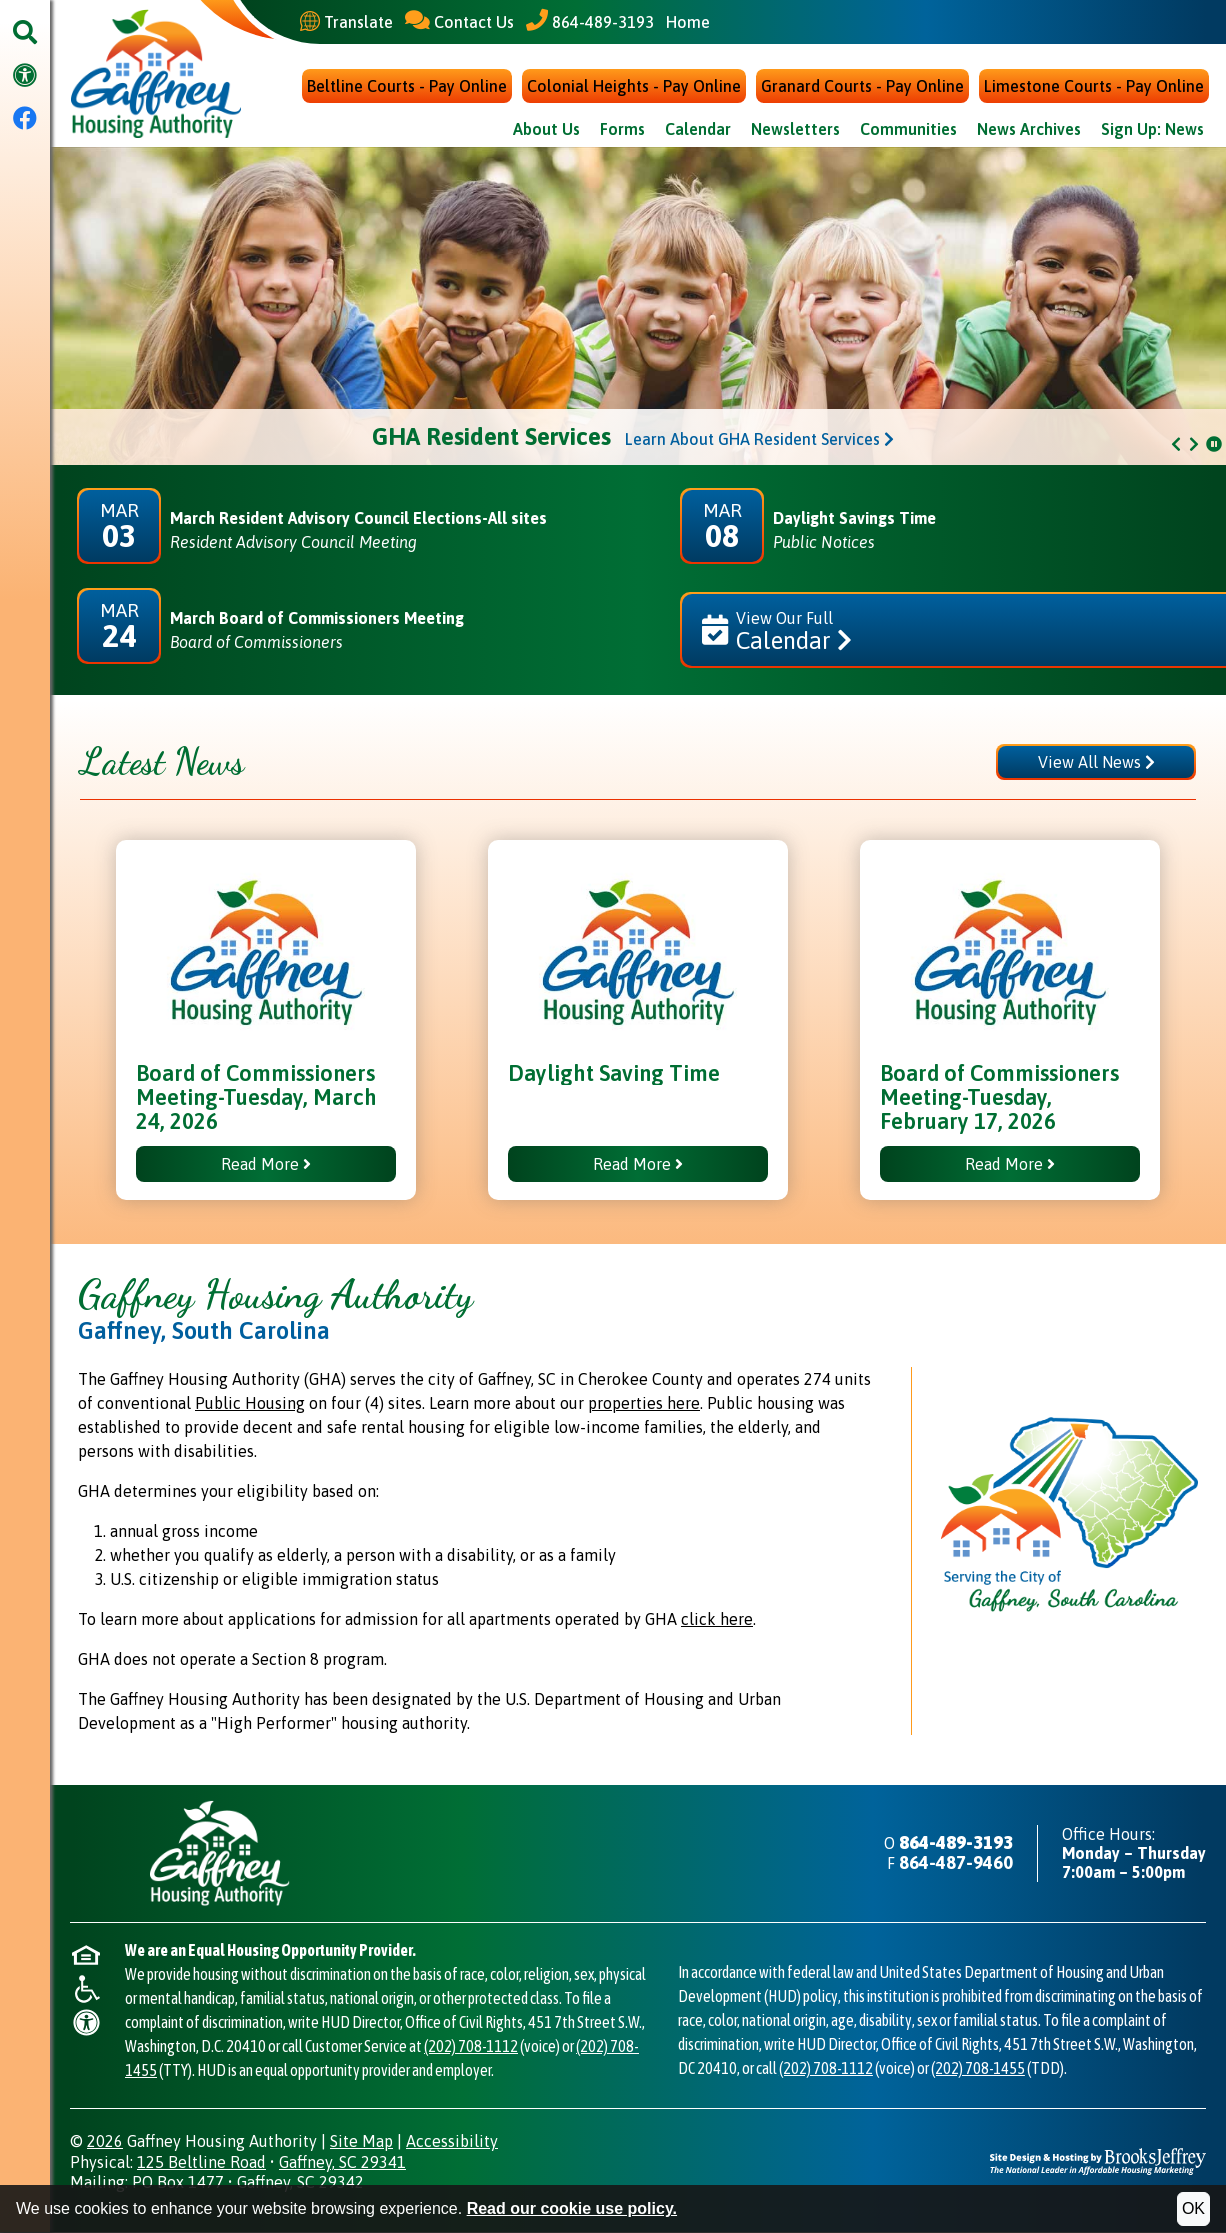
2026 (105, 2142)
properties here (644, 1405)
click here (717, 1621)
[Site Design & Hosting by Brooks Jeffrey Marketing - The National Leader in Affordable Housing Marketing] (1098, 2161)
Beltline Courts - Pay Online (407, 88)
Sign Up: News (1152, 131)
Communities (908, 131)
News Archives (1029, 131)
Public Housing (250, 1405)
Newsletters (795, 131)
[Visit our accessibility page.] (25, 76)
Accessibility (452, 2142)
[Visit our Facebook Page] (25, 119)
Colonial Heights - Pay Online (634, 88)
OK (1193, 2208)
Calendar (698, 131)
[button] (25, 33)
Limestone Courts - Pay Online (1094, 88)
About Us (546, 131)
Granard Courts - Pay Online (862, 88)
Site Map (361, 2142)
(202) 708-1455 (978, 2069)
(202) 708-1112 (471, 2047)
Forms (622, 131)
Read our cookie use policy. (572, 2208)
